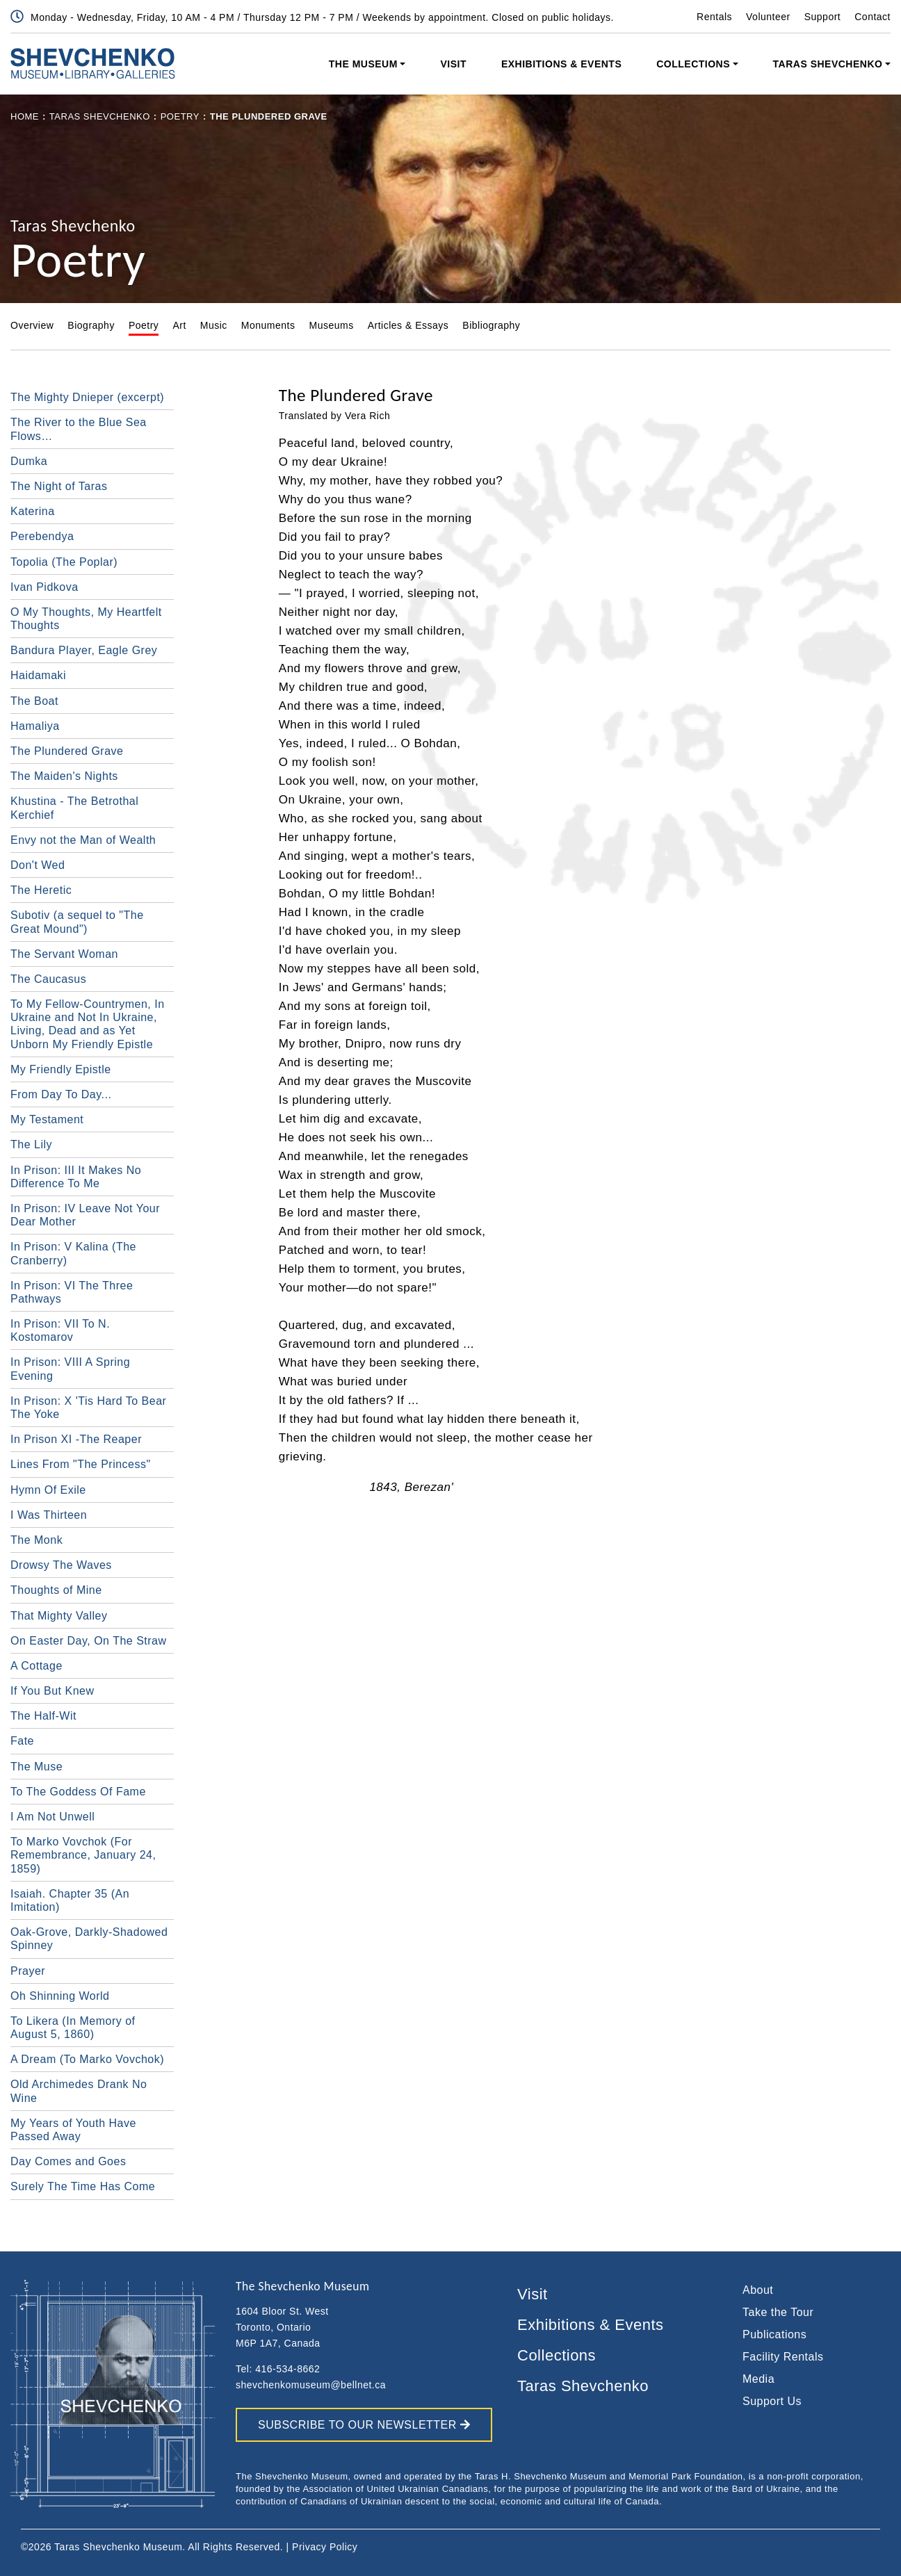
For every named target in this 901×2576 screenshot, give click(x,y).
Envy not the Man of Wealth (83, 840)
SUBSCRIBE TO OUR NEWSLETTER (364, 2425)
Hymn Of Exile (48, 1490)
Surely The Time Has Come (82, 2186)
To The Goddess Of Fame (78, 1792)
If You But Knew (52, 1691)
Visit (453, 64)
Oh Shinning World (60, 1996)
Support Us (772, 2401)
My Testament (46, 1119)
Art (179, 325)
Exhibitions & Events (561, 64)
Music (213, 325)
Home (24, 116)
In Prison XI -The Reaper (76, 1439)
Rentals (714, 16)
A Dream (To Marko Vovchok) (87, 2059)
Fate (22, 1741)
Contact (872, 16)
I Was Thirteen (48, 1515)
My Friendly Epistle (60, 1069)
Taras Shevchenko (828, 64)
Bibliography (491, 325)
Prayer (27, 1971)
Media (758, 2379)
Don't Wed (37, 865)
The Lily (31, 1144)
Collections (693, 64)
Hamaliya (35, 726)
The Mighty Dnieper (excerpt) (87, 397)
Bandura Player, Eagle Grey (83, 650)
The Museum (363, 64)
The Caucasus (48, 979)
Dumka (28, 461)
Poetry (180, 116)
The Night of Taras (58, 486)
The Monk (36, 1540)
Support (822, 16)
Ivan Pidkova (44, 587)
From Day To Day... (60, 1094)
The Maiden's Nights (64, 776)
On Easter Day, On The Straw (88, 1641)
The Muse (36, 1766)
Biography (91, 325)
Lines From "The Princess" (80, 1464)
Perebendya (42, 536)
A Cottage (36, 1666)
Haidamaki (38, 675)
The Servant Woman (64, 954)
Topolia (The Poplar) (63, 562)
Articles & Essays (408, 325)
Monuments (268, 325)
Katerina (32, 511)
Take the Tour (777, 2312)
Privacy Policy (324, 2546)
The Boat (34, 701)
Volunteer (768, 16)
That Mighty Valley (58, 1616)
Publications (774, 2334)
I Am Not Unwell (52, 1817)
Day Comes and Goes (68, 2161)
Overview (32, 325)
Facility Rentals (782, 2357)
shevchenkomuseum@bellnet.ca (311, 2384)
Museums (331, 325)
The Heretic (41, 890)
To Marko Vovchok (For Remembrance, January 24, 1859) (83, 1855)
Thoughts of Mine (56, 1590)
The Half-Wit (43, 1716)
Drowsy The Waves (61, 1565)
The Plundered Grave (66, 751)
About (757, 2290)
